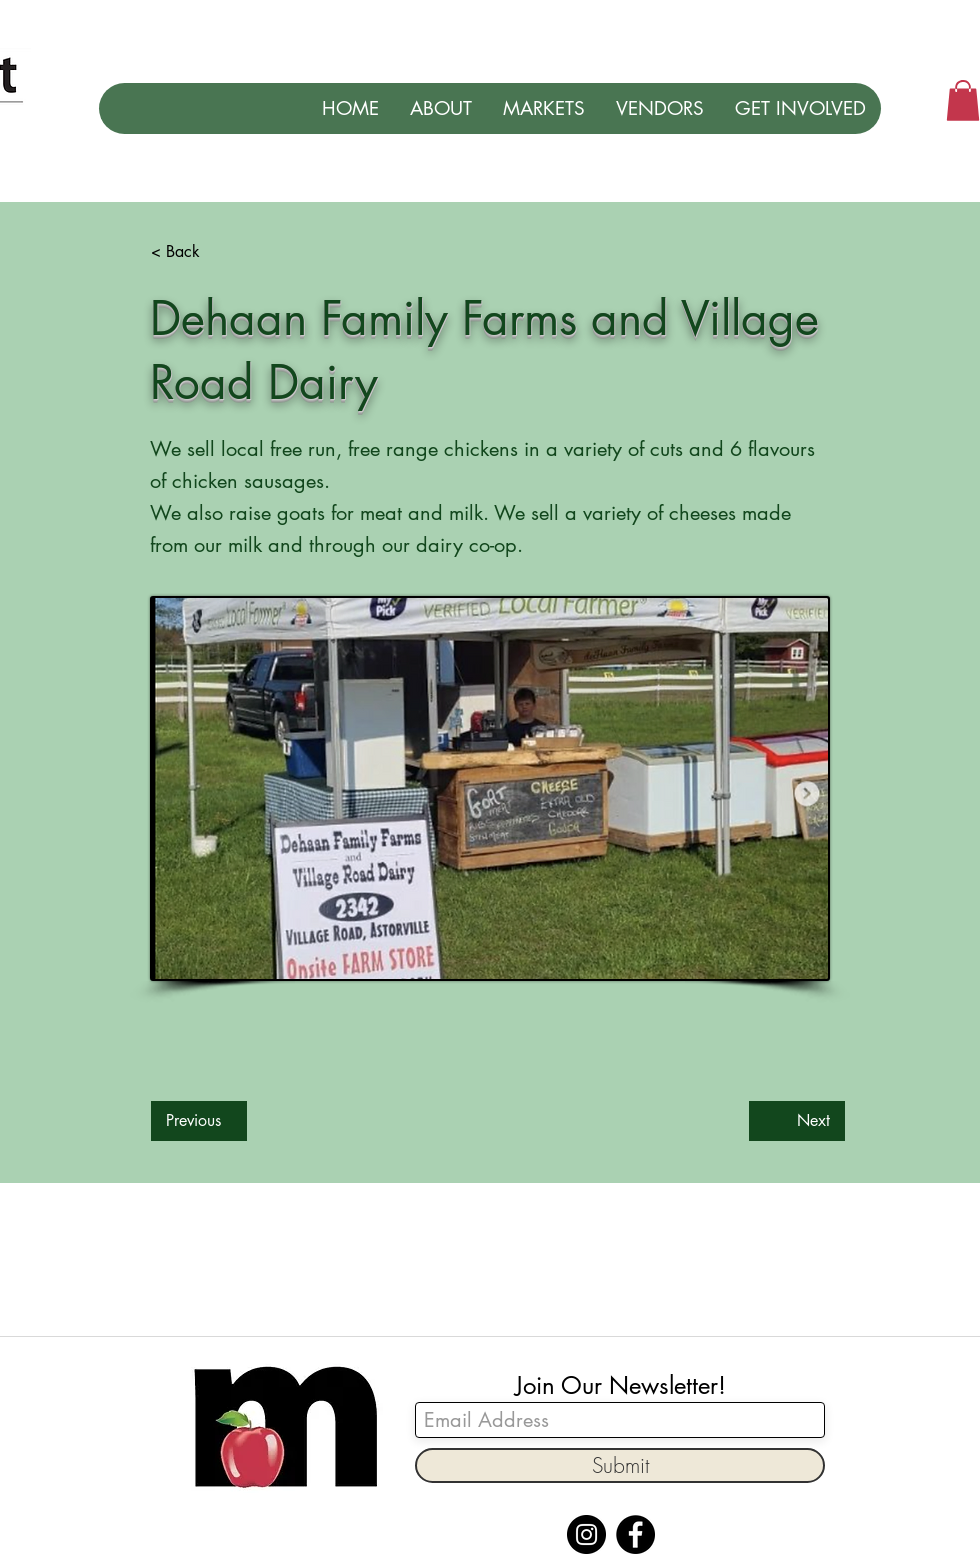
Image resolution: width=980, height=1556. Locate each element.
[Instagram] (586, 1534)
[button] (963, 100)
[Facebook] (635, 1534)
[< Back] (217, 252)
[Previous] (199, 1121)
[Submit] (620, 1465)
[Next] (797, 1121)
